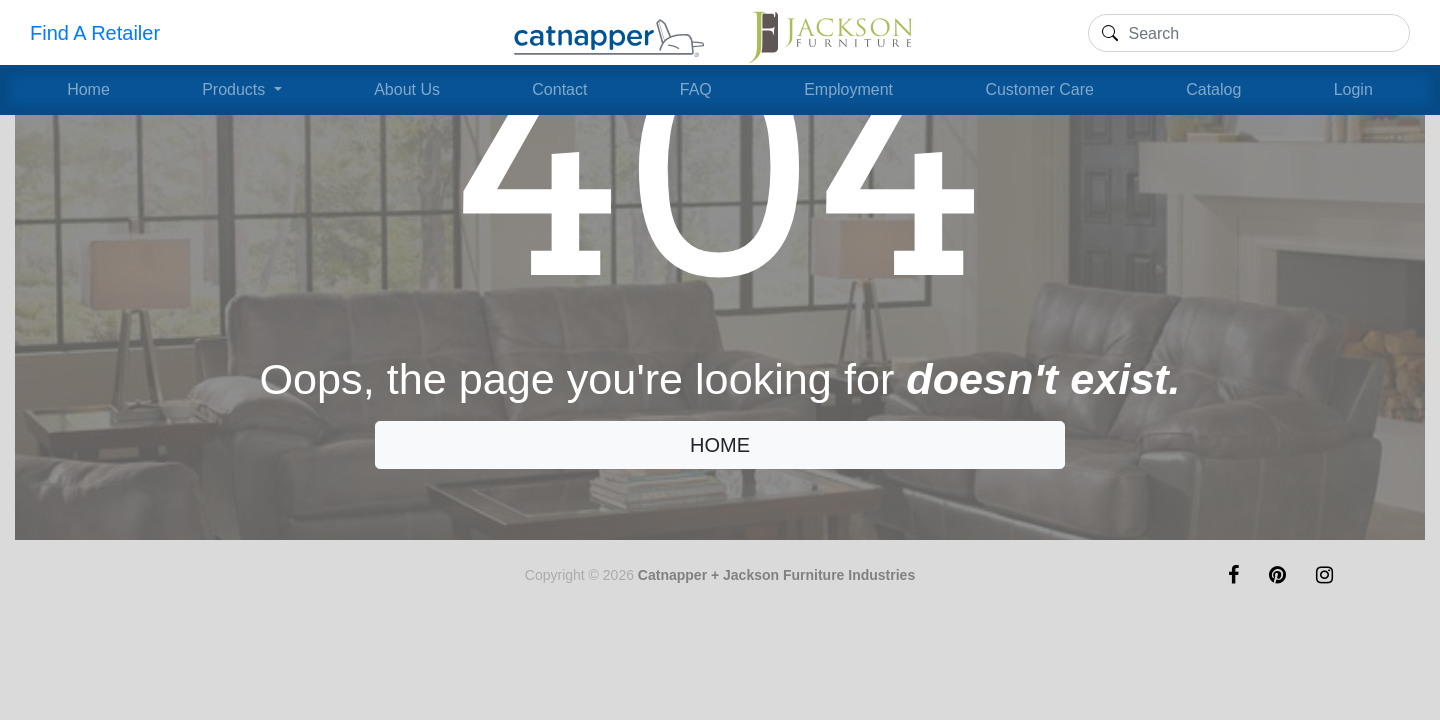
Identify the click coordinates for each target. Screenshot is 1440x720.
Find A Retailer (95, 33)
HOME (720, 445)
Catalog (1213, 89)
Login (1353, 89)
